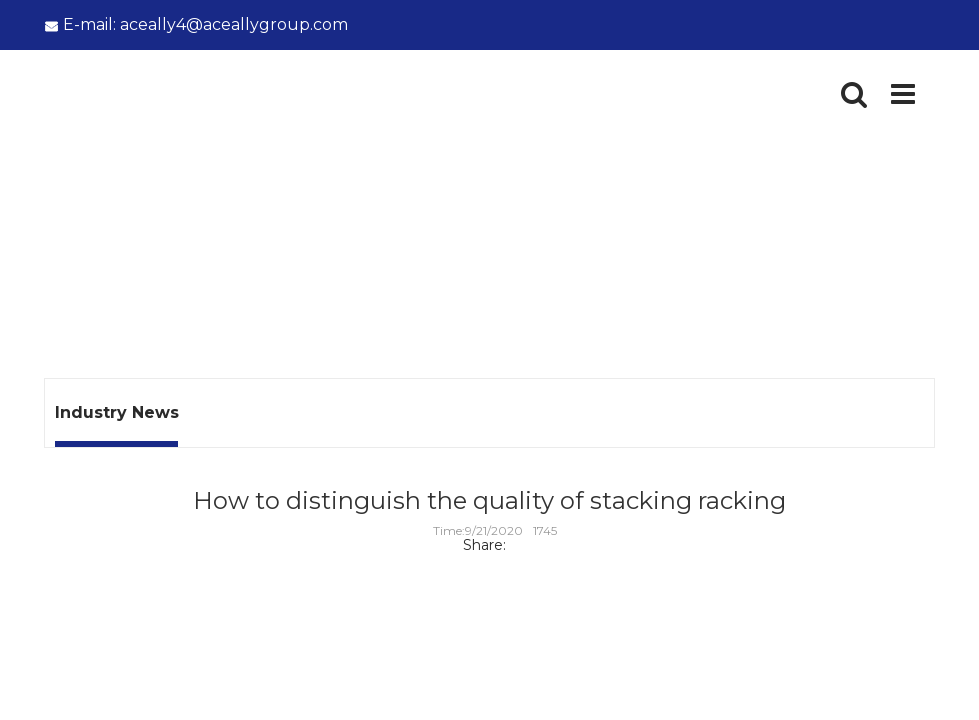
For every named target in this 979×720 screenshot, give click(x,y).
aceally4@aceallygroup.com (205, 24)
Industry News (223, 255)
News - (136, 255)
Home (68, 255)
